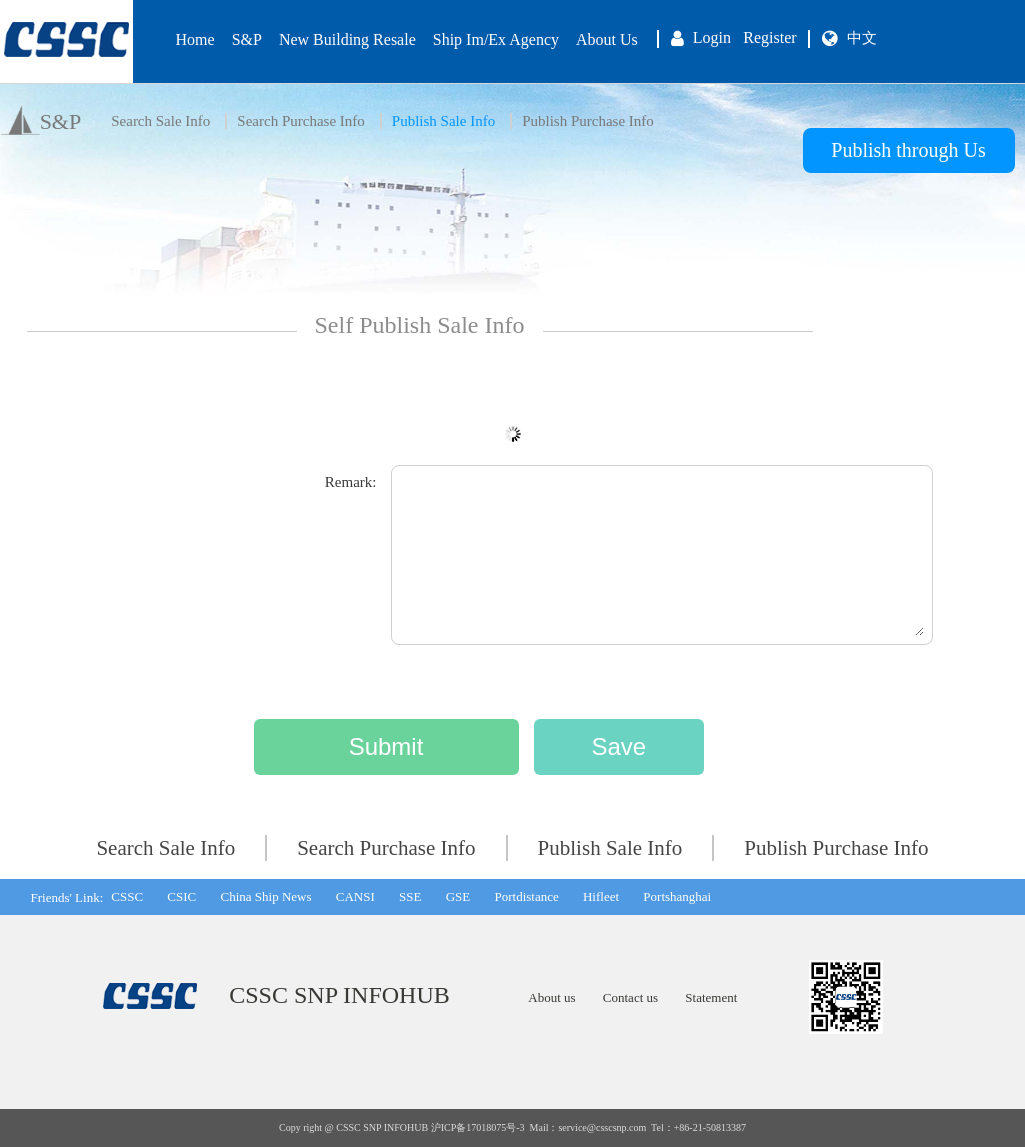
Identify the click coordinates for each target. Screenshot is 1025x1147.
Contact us (630, 997)
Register (769, 37)
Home (195, 39)
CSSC (127, 896)
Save (618, 746)
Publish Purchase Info (588, 121)
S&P (247, 39)
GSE (458, 896)
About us (551, 997)
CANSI (355, 896)
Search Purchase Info (300, 121)
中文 (862, 38)
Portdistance (526, 896)
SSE (410, 896)
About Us (607, 39)
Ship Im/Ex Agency (496, 39)
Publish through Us (908, 150)
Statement (711, 997)
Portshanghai (677, 896)
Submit (386, 746)
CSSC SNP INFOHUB (339, 995)
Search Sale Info (160, 121)
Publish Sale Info (443, 121)
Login (712, 37)
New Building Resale (347, 39)
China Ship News (265, 896)
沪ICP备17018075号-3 (478, 1127)
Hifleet (601, 896)
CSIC (181, 896)
